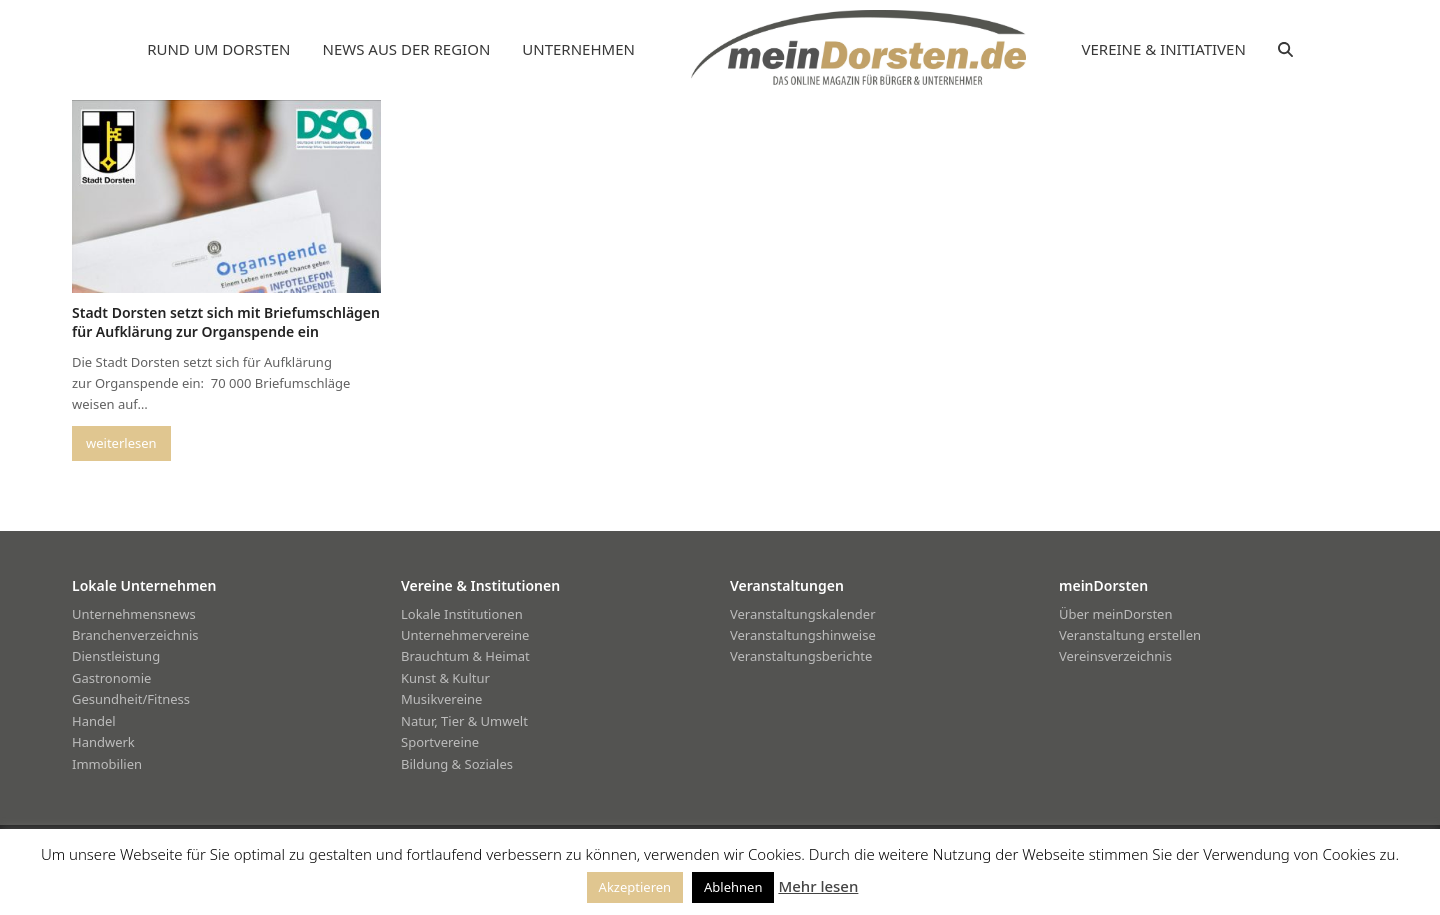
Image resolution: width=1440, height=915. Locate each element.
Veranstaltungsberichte (801, 656)
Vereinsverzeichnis (1115, 656)
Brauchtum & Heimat (465, 656)
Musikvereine (441, 699)
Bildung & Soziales (457, 764)
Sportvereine (440, 742)
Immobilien (107, 764)
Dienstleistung (116, 656)
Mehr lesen (818, 886)
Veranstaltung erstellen (1130, 635)
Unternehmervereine (465, 635)
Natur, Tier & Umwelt (464, 721)
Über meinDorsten (1115, 614)
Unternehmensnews (134, 614)
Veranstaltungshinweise (803, 635)
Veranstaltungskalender (803, 614)
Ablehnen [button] (733, 887)
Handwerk (103, 742)
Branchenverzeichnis (135, 635)
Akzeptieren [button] (635, 887)
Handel (94, 721)
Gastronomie (111, 678)
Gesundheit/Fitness (131, 699)
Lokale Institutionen (462, 614)
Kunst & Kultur (445, 678)
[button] (1285, 50)
